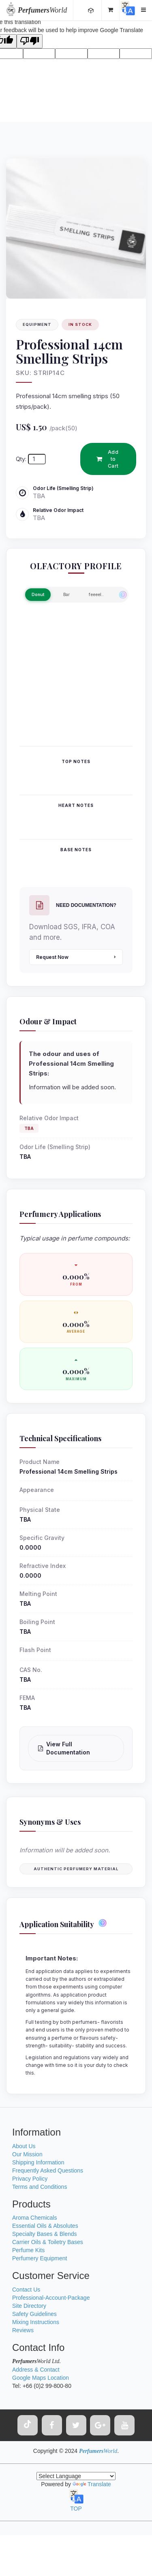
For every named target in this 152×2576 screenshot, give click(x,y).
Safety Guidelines (34, 2314)
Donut (38, 594)
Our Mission (27, 2154)
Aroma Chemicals (34, 2217)
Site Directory (29, 2306)
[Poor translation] (30, 41)
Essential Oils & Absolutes (45, 2226)
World (42, 10)
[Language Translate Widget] (76, 2476)
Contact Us (26, 2289)
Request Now (76, 957)
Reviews (23, 2330)
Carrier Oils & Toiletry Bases (47, 2242)
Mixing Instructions (35, 2322)
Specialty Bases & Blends (44, 2234)
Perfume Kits (28, 2250)
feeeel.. (96, 594)
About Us (24, 2146)
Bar (66, 594)
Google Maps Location (40, 2377)
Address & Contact (36, 2369)
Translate (92, 2484)
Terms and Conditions (39, 2187)
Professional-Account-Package (51, 2297)
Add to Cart (107, 459)
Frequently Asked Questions (47, 2170)
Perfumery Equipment (39, 2258)
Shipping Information (38, 2162)
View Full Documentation (64, 1748)
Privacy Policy (29, 2178)
